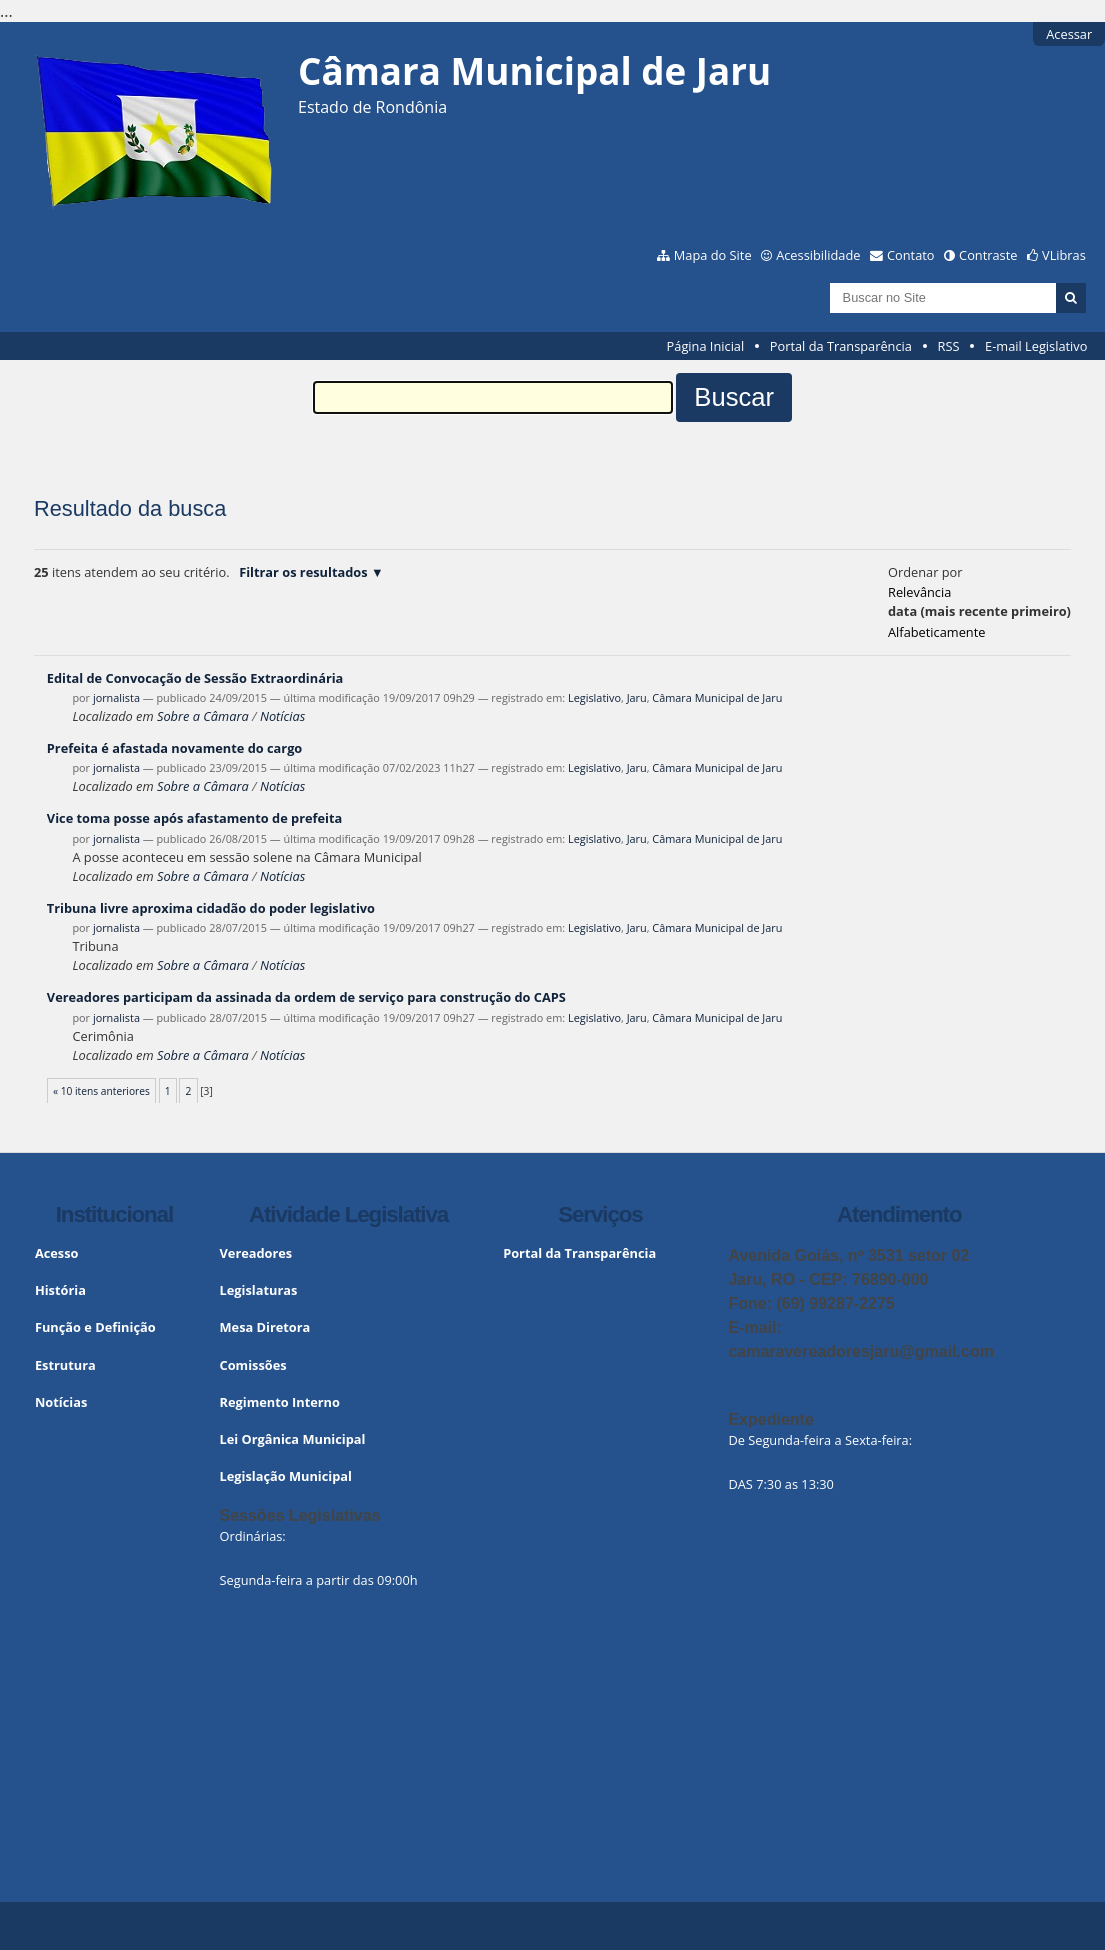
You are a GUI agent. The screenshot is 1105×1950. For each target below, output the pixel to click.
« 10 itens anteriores (101, 1091)
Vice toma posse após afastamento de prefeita (194, 818)
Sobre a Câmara (203, 716)
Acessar (1069, 34)
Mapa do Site (713, 255)
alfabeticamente (936, 632)
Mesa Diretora (265, 1327)
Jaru (637, 697)
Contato (911, 255)
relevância (919, 592)
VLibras (1064, 255)
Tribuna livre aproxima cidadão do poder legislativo (211, 908)
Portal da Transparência (841, 346)
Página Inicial (706, 346)
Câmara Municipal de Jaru (717, 697)
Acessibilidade (818, 255)
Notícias (282, 716)
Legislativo (594, 697)
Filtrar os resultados (303, 572)
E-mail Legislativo (1036, 346)
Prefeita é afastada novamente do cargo (174, 748)
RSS (949, 346)
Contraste (988, 255)
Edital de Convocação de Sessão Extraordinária (195, 678)
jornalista (116, 697)
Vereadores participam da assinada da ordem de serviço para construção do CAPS (306, 997)
